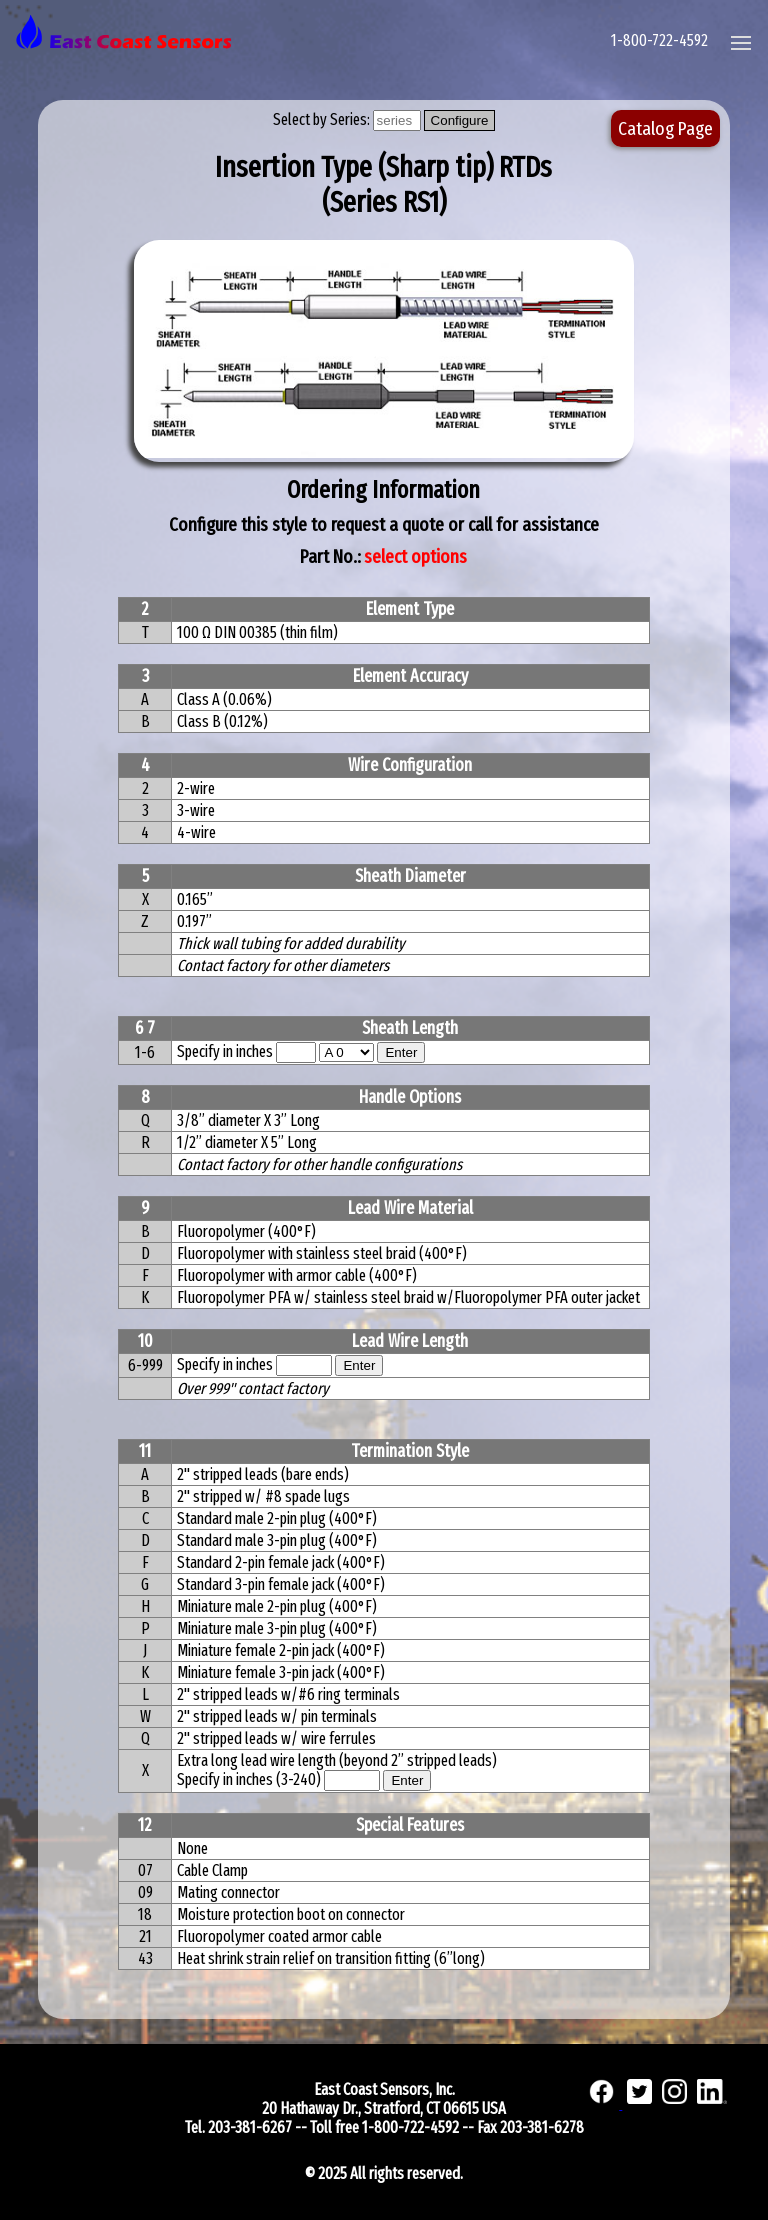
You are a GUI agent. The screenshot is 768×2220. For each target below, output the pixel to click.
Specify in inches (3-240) (250, 1779)
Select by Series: (323, 119)
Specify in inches (225, 1051)
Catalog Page (665, 128)
